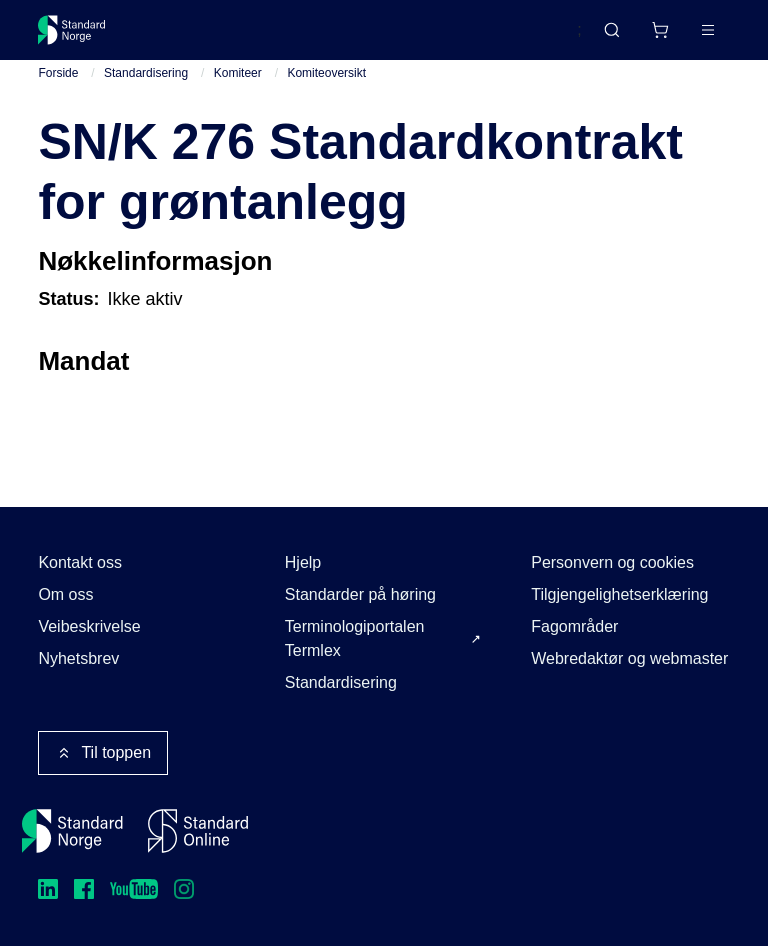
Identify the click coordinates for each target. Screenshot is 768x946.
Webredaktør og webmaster (629, 658)
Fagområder (574, 626)
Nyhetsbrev (78, 658)
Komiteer (238, 73)
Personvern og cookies (612, 562)
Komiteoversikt (326, 73)
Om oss (65, 594)
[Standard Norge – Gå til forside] (72, 30)
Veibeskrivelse (89, 626)
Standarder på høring (360, 594)
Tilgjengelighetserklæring (619, 594)
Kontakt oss (80, 562)
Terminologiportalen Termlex (355, 638)
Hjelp (303, 562)
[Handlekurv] (660, 30)
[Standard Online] (198, 831)
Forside (58, 73)
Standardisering (146, 73)
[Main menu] (708, 30)
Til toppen (103, 753)
